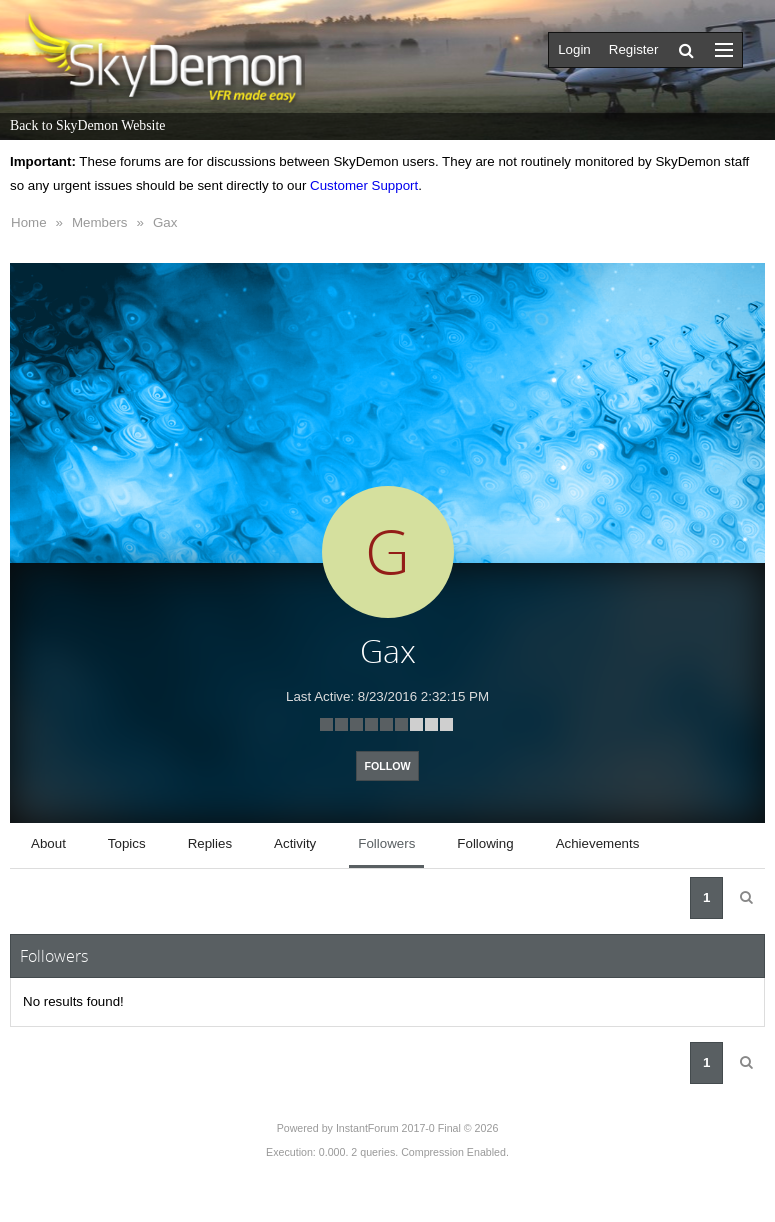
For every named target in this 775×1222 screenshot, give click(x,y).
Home (29, 222)
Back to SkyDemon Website (87, 125)
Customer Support (364, 185)
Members (100, 222)
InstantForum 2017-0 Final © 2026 (417, 1128)
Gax (165, 222)
